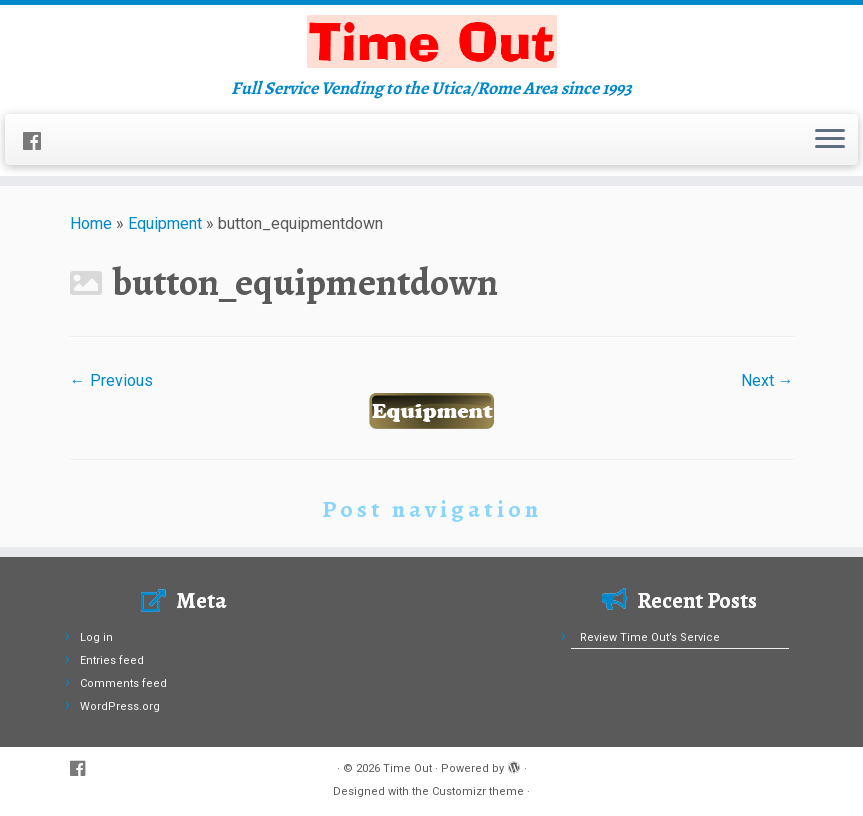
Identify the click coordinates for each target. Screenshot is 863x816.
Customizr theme (478, 791)
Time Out (407, 768)
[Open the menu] (830, 140)
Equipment (165, 223)
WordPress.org (120, 706)
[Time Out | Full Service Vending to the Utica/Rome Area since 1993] (431, 41)
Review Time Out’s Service (650, 637)
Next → (767, 380)
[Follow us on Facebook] (38, 142)
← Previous (111, 380)
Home (91, 223)
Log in (96, 637)
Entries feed (112, 660)
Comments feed (123, 683)
